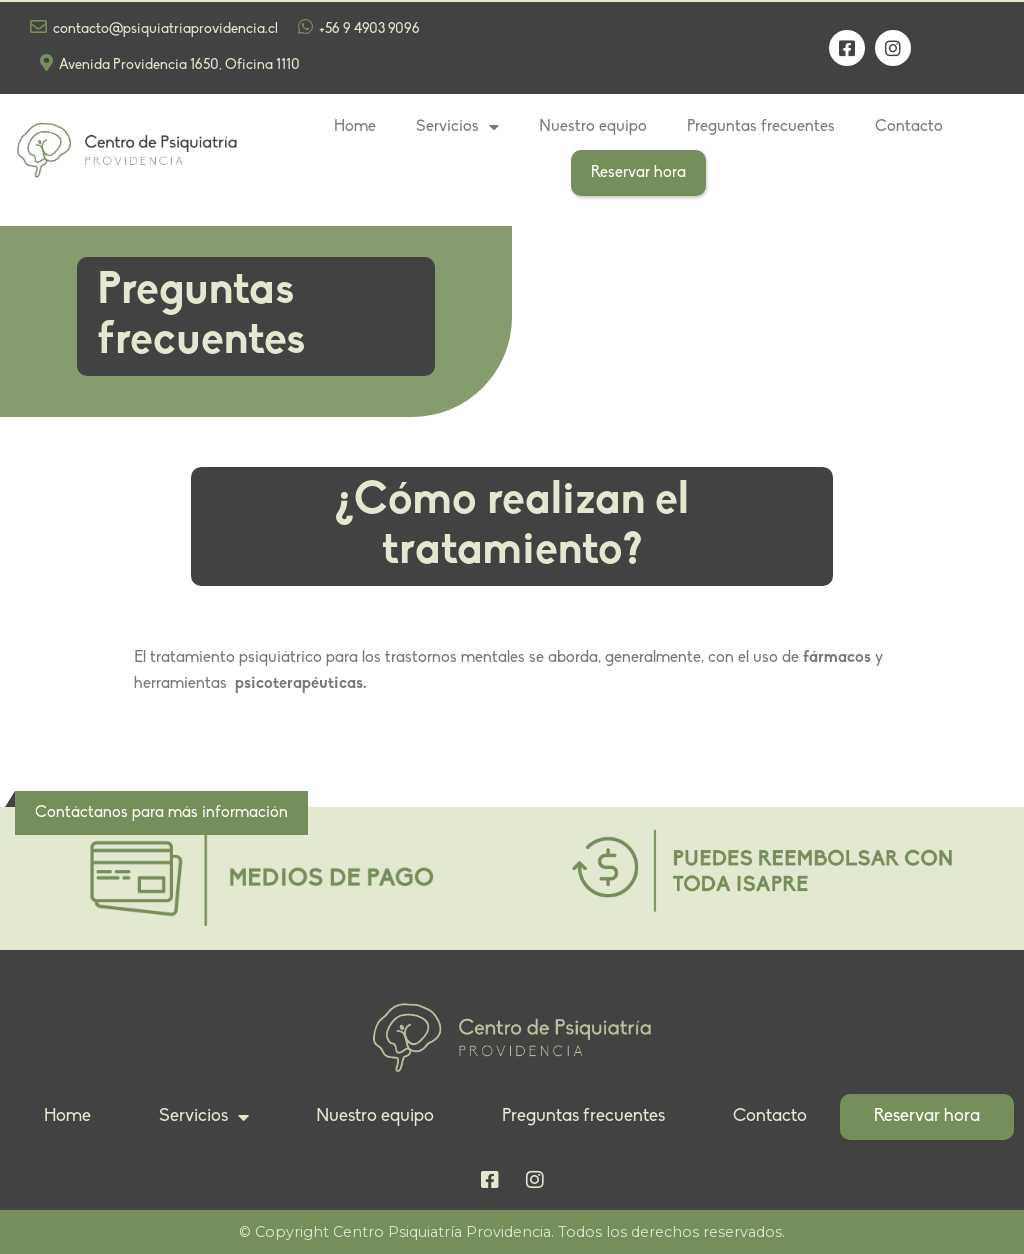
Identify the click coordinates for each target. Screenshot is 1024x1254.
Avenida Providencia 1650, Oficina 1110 (170, 63)
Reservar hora (638, 173)
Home (355, 127)
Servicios (457, 127)
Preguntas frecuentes (761, 127)
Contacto (909, 127)
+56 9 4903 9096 (359, 27)
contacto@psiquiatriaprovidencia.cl (154, 27)
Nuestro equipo (593, 127)
